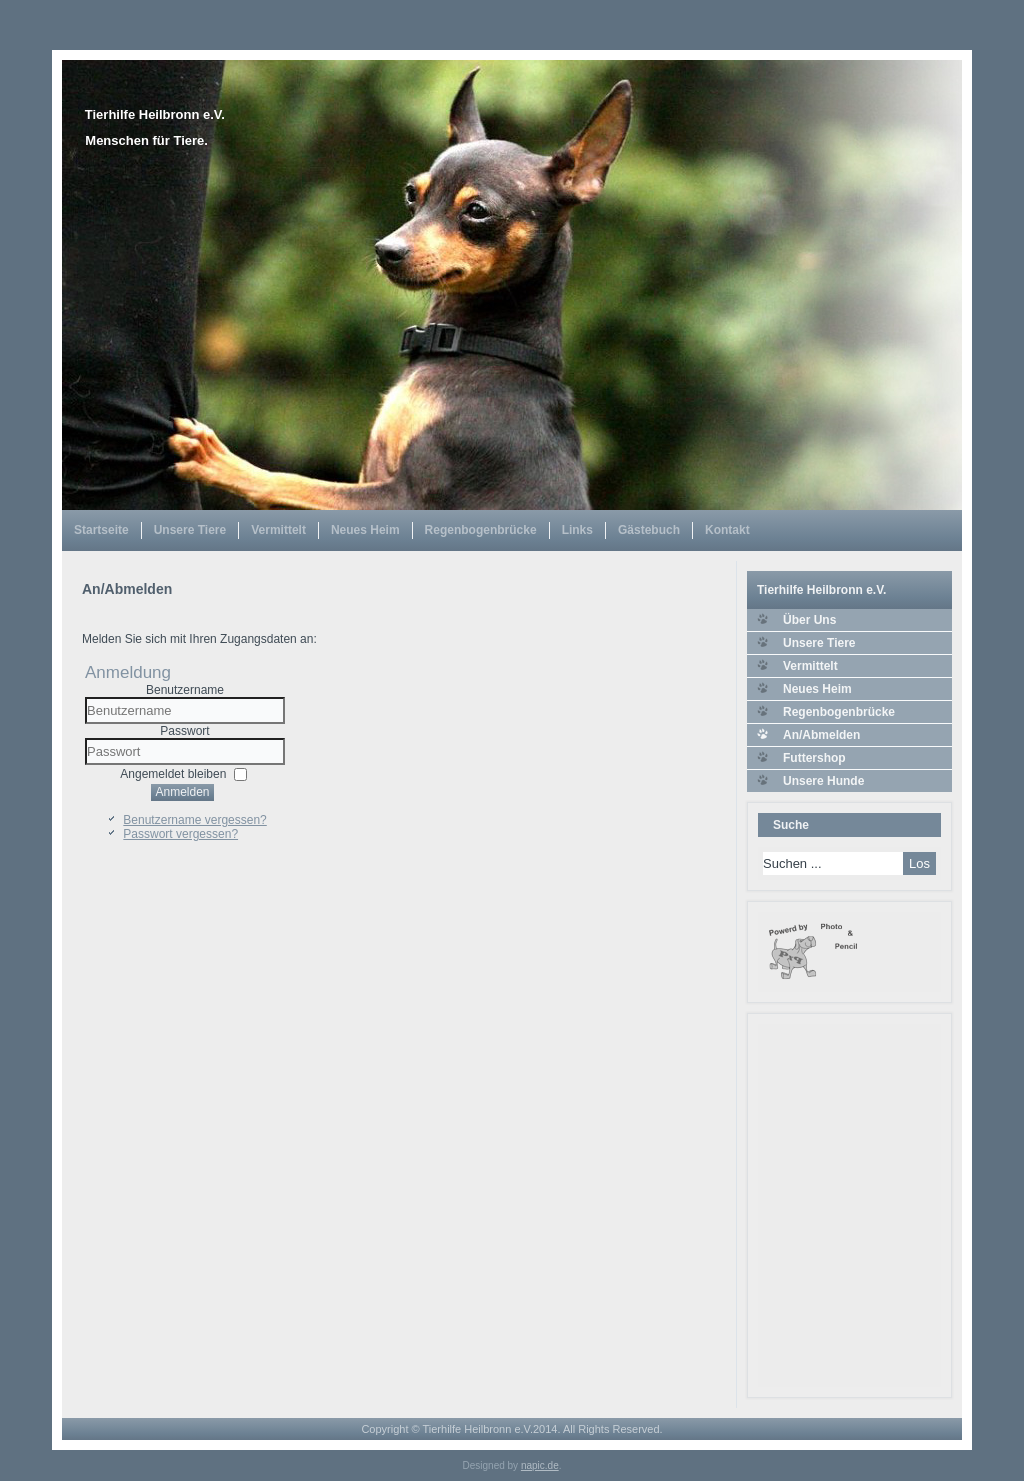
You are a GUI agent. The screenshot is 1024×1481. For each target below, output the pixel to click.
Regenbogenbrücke (481, 530)
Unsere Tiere (190, 530)
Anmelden (182, 792)
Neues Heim (365, 530)
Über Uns (809, 620)
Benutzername (185, 690)
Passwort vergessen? (180, 834)
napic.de (540, 1465)
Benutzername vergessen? (194, 820)
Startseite (101, 530)
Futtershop (814, 758)
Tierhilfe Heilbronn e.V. (155, 114)
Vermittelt (278, 530)
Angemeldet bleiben (173, 774)
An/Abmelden (821, 735)
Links (577, 530)
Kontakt (727, 530)
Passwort (184, 731)
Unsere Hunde (823, 781)
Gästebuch (649, 530)
